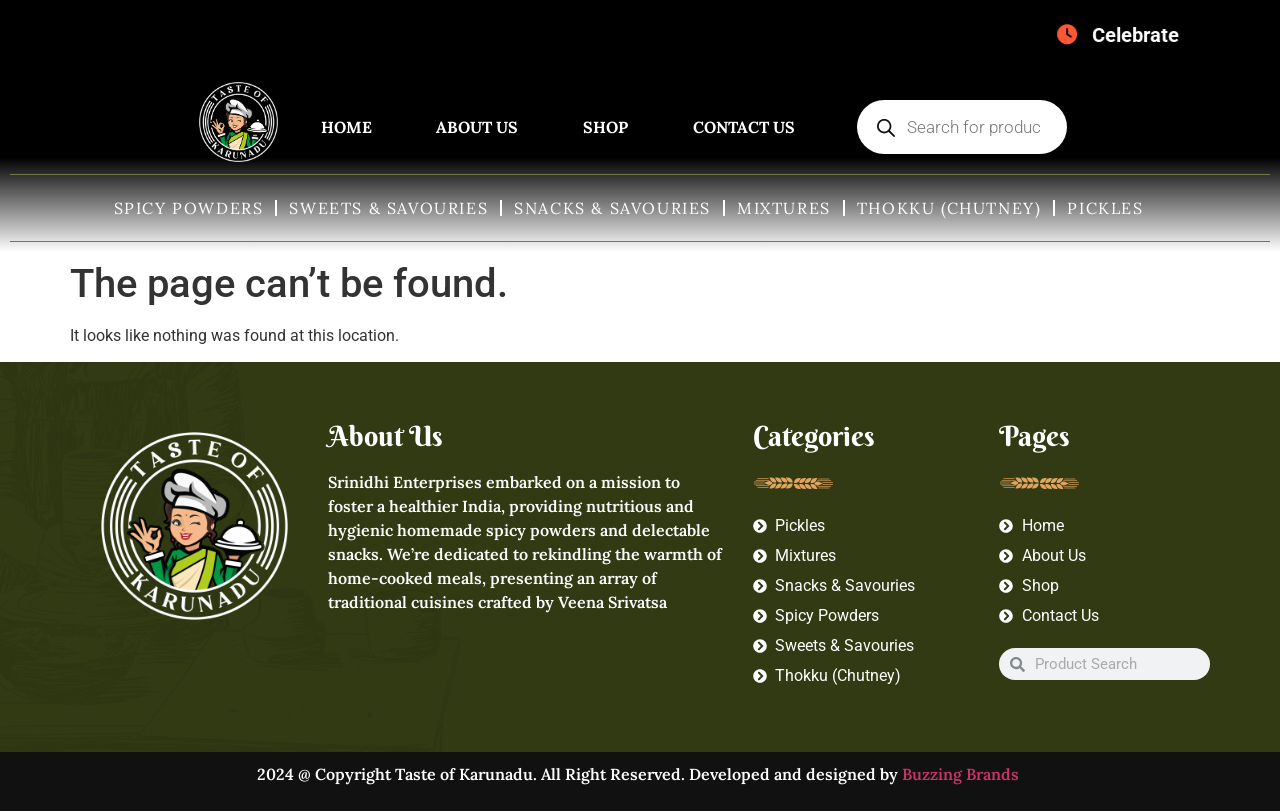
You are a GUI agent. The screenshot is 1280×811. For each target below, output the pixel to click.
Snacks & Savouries (612, 208)
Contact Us (744, 127)
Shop (605, 127)
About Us (477, 127)
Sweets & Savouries (388, 208)
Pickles (1105, 208)
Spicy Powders (189, 208)
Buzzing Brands (962, 774)
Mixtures (784, 208)
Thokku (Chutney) (949, 208)
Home (346, 127)
